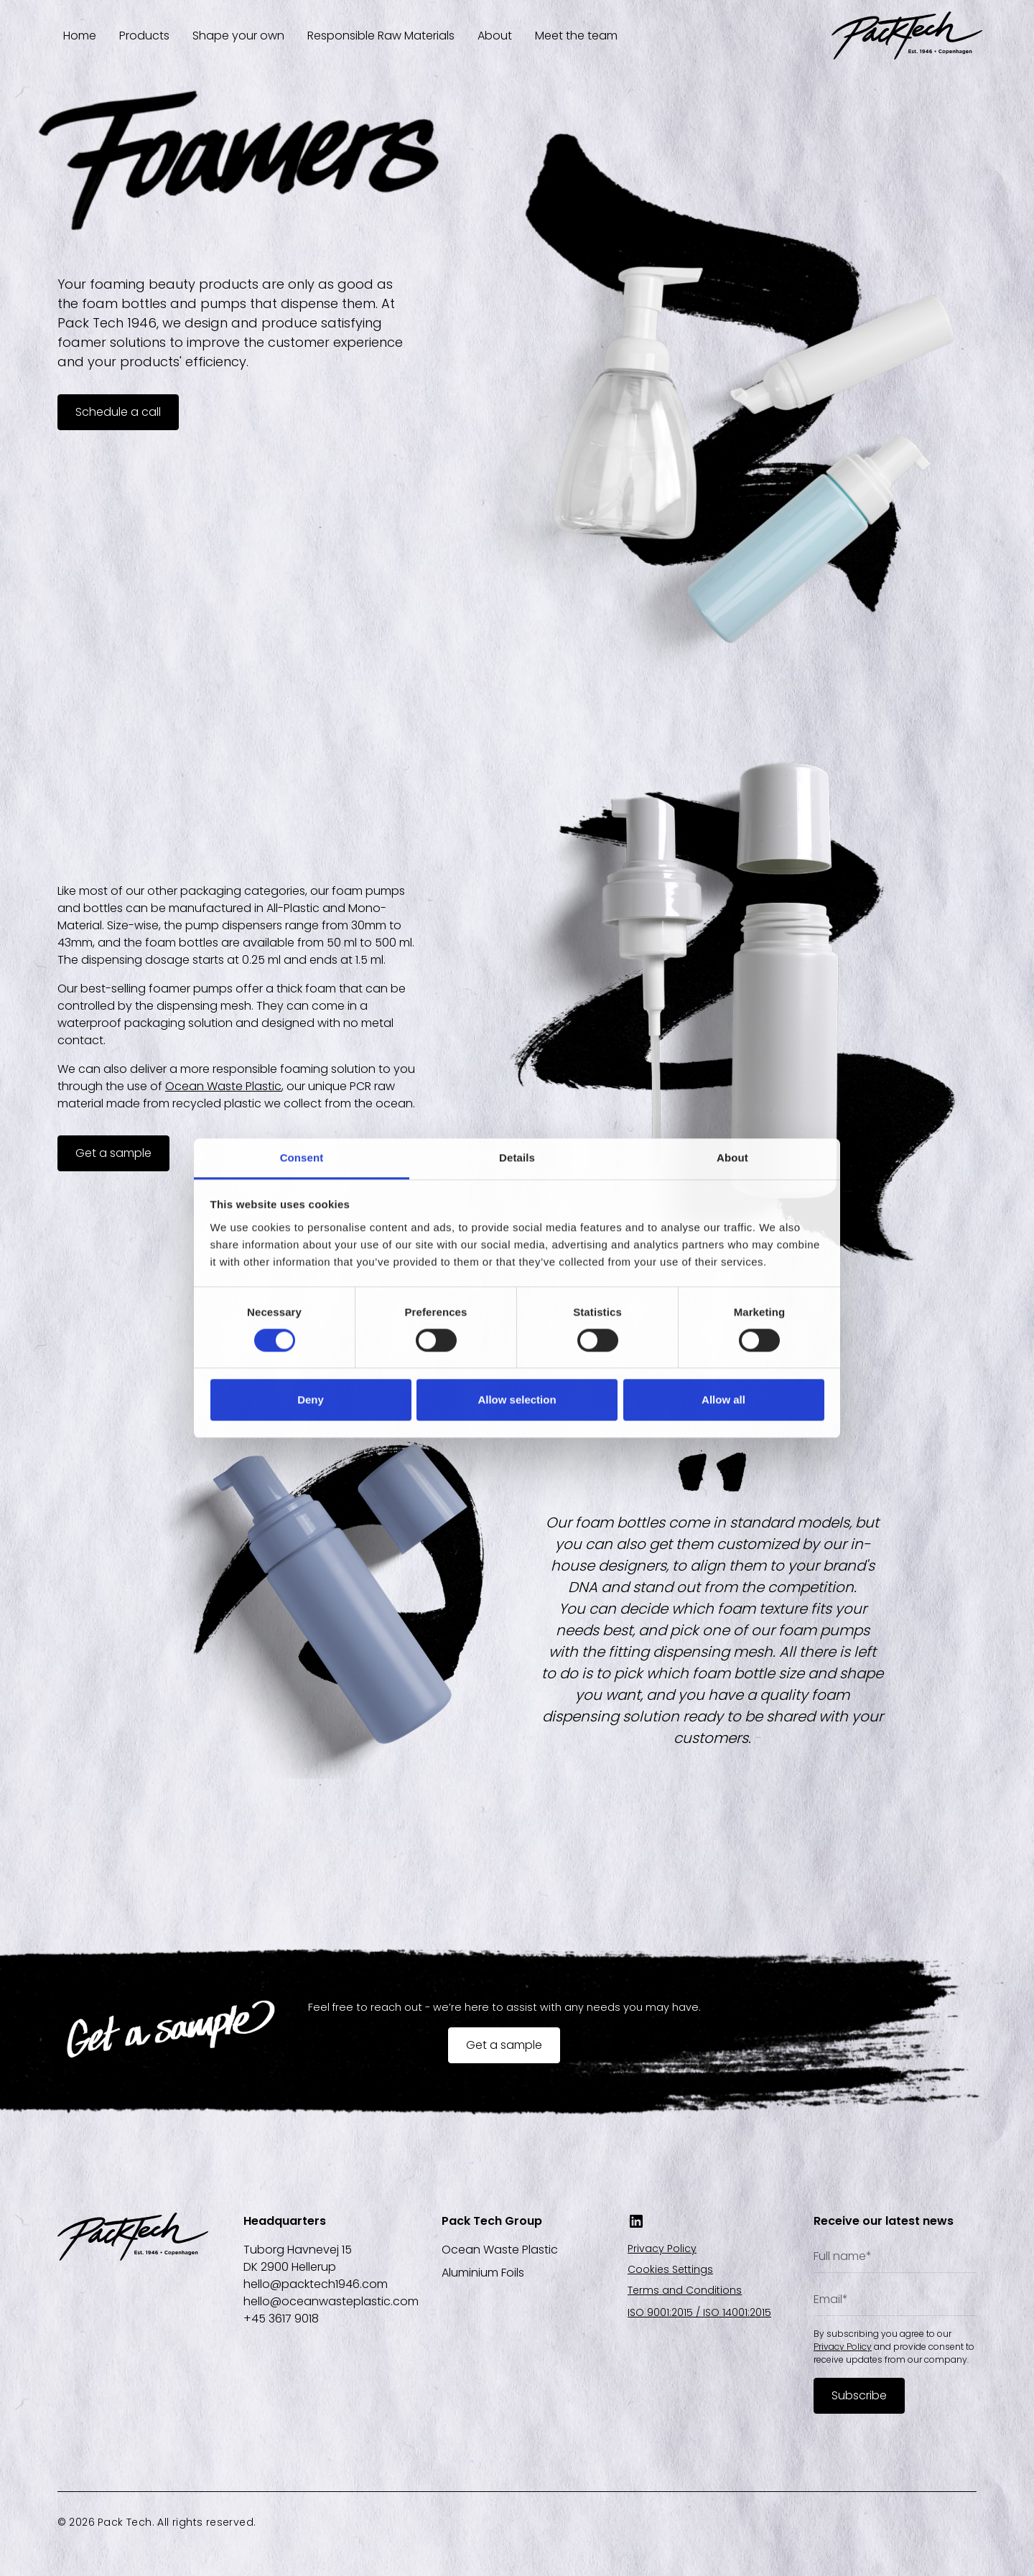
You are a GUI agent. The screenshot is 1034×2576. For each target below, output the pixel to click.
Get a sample (113, 1153)
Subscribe (859, 2395)
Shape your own (238, 35)
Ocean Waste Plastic (223, 1086)
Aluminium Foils (483, 2272)
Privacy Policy (662, 2248)
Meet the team (576, 35)
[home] (907, 35)
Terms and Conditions (685, 2290)
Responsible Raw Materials (381, 35)
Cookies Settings (670, 2269)
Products (144, 35)
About (495, 35)
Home (79, 35)
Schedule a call (118, 412)
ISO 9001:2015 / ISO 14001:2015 (699, 2312)
